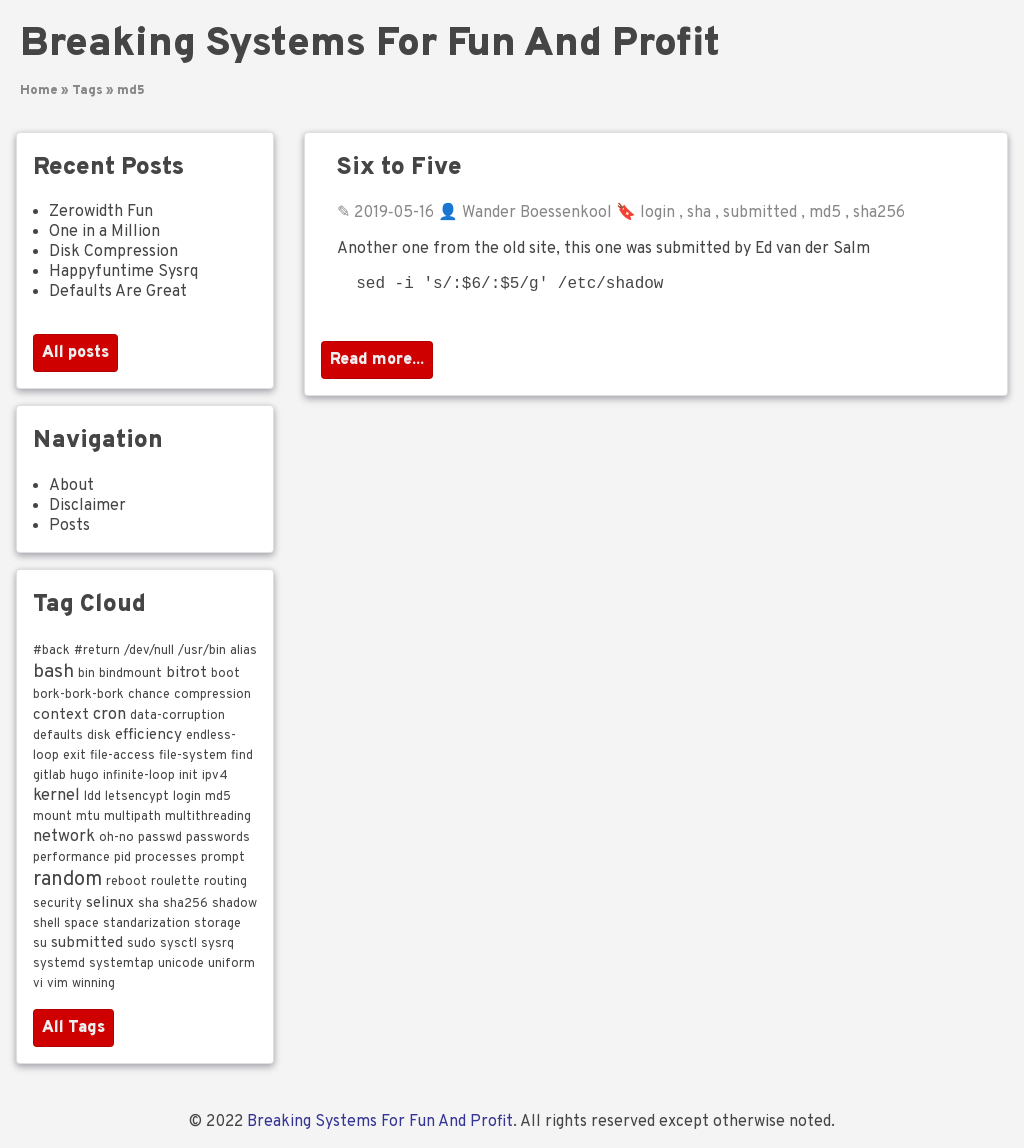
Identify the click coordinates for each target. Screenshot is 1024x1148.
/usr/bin (202, 651)
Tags (87, 91)
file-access (122, 756)
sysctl (178, 944)
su (40, 944)
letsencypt (137, 797)
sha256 (879, 213)
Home (39, 91)
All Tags (73, 1028)
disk (99, 736)
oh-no (116, 838)
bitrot (186, 673)
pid (122, 858)
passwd (160, 838)
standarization (146, 924)
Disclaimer (87, 506)
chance (149, 695)
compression (212, 695)
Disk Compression (113, 252)
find (242, 756)
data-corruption (177, 716)
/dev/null (149, 651)
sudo (141, 944)
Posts (69, 526)
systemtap (121, 964)
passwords (218, 838)
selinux (110, 903)
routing (225, 882)
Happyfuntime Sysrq (123, 272)
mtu (88, 817)
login (657, 213)
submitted (760, 213)
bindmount (130, 674)
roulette (175, 882)
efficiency (148, 735)
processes (166, 858)
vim (57, 984)
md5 (131, 91)
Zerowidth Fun (101, 212)
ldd (92, 797)
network (64, 836)
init (188, 776)
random (67, 880)
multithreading (208, 817)
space (81, 924)
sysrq (217, 944)
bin (86, 674)
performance (71, 858)
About (71, 486)
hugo (84, 776)
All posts (75, 353)
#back (51, 651)
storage (217, 924)
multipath (132, 817)
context (61, 715)
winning (93, 984)
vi (38, 984)
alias (243, 651)
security (57, 904)
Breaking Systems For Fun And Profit (370, 45)
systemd (59, 964)
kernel (56, 795)
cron (109, 714)
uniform (231, 964)
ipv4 (215, 776)
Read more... (377, 364)
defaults (58, 736)
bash (53, 672)
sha (699, 213)
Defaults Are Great (118, 292)
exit (74, 756)
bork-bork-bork (78, 695)
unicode (181, 964)
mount (52, 817)
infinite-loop (139, 776)
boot (225, 674)
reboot (126, 882)
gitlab (49, 776)
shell (46, 924)
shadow (234, 904)
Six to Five (399, 168)
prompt (223, 858)
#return (97, 651)
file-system (193, 756)
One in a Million (104, 232)
